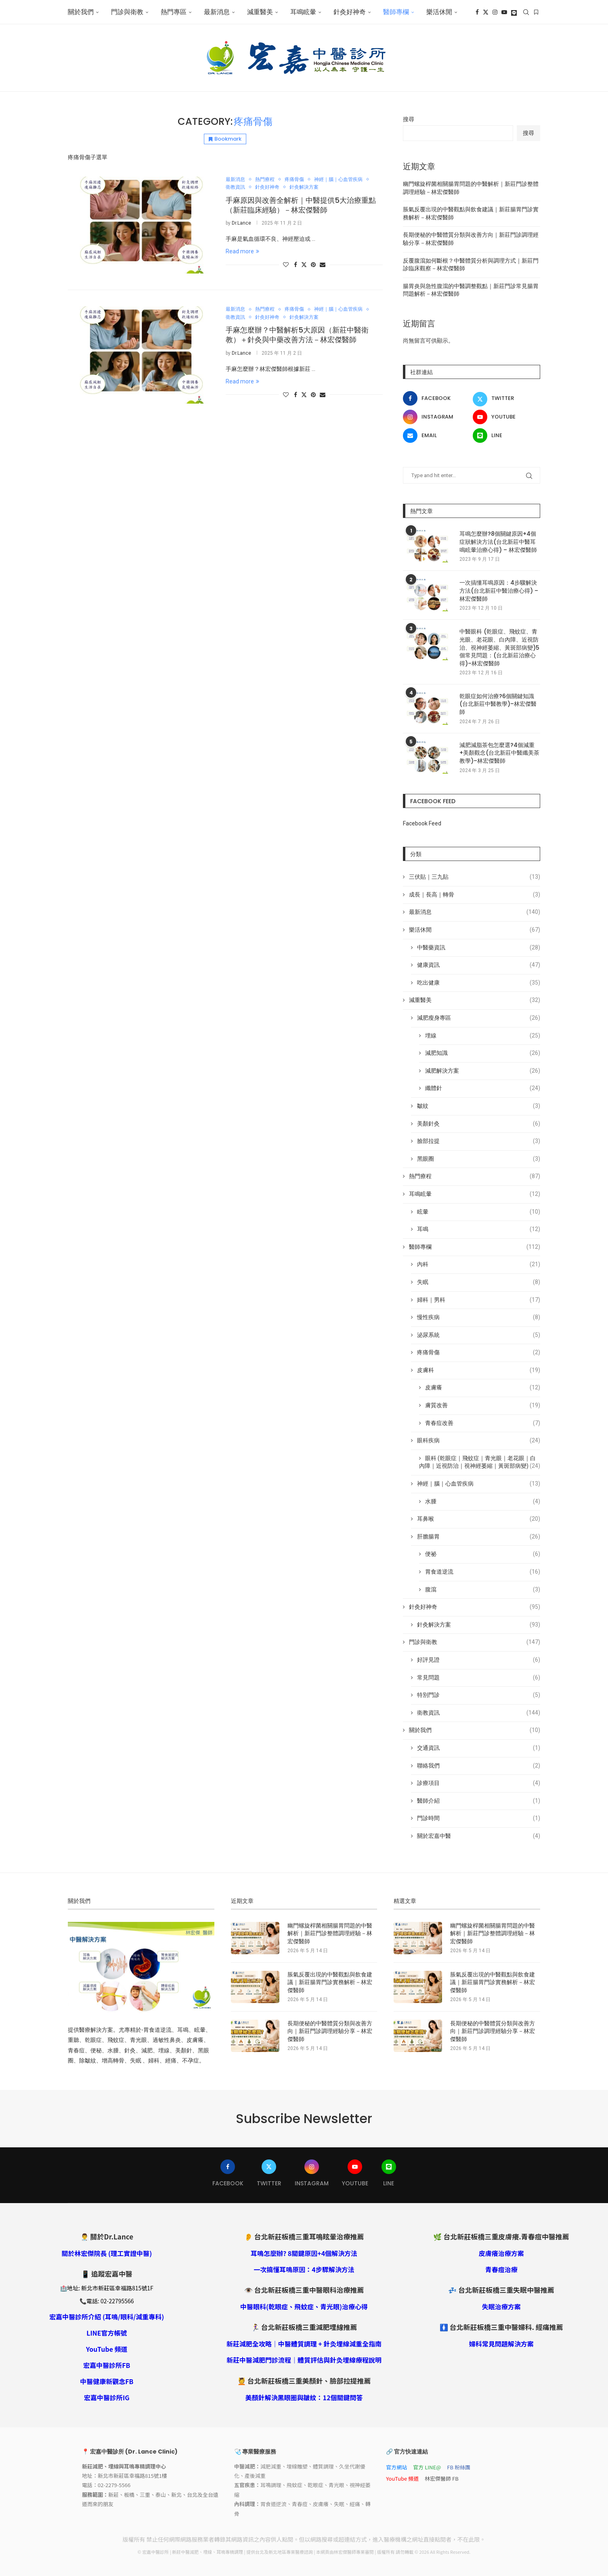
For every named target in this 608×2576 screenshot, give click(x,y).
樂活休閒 (439, 12)
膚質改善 (482, 1406)
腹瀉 (482, 1590)
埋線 (482, 1036)
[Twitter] (485, 12)
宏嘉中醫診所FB (106, 2365)
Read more (242, 251)
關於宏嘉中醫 (478, 1836)
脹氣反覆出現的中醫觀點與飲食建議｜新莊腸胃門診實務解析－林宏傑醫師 (329, 1982)
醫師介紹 (478, 1801)
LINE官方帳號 (106, 2333)
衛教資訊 (478, 1713)
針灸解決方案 (478, 1625)
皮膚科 (478, 1370)
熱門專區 (174, 12)
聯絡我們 (478, 1766)
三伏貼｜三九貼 (474, 877)
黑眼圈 (478, 1159)
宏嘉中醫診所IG (107, 2397)
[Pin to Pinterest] (313, 264)
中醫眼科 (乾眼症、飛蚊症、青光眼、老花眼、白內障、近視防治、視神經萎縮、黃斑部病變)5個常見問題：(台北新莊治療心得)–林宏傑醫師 (499, 647)
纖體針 (482, 1088)
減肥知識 (482, 1053)
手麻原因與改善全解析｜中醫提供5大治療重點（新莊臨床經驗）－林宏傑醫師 (301, 205)
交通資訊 (478, 1748)
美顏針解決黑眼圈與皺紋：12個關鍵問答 (304, 2397)
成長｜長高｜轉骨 (474, 895)
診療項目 (478, 1783)
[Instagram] (495, 12)
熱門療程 (474, 1176)
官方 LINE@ (427, 2467)
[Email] (436, 435)
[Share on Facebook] (295, 264)
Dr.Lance (241, 223)
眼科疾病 (478, 1441)
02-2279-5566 (114, 2485)
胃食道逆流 (482, 1572)
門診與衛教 (127, 12)
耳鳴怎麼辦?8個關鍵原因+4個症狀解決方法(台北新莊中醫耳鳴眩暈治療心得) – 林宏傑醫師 (498, 542)
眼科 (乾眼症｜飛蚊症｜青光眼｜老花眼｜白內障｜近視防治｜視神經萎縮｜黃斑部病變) (479, 1462)
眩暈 (478, 1212)
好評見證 (478, 1660)
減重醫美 (260, 12)
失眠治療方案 (501, 2306)
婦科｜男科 (478, 1300)
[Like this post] (286, 264)
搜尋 (408, 119)
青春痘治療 (501, 2269)
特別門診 (478, 1695)
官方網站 (396, 2467)
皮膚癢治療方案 (501, 2253)
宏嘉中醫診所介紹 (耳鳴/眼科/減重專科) (106, 2316)
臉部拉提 (478, 1141)
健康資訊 (478, 965)
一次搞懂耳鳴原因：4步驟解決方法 (304, 2269)
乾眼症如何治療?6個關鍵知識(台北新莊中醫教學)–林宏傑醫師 (498, 704)
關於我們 (81, 12)
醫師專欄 (396, 12)
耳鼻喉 (478, 1519)
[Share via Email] (322, 264)
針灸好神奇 (349, 12)
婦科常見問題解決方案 (501, 2344)
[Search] (526, 12)
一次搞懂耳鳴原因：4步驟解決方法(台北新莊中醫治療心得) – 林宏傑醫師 (498, 590)
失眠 (478, 1282)
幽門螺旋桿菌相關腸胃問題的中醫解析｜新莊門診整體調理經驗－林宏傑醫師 (329, 1933)
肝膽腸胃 (478, 1537)
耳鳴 (478, 1229)
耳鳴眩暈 (303, 12)
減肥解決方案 (482, 1071)
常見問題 (478, 1678)
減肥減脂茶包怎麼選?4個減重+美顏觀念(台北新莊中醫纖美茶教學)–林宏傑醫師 (499, 753)
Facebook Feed (422, 823)
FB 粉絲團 (458, 2467)
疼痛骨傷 (478, 1353)
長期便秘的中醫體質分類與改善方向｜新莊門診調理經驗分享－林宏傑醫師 (329, 2031)
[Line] (514, 12)
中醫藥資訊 (478, 948)
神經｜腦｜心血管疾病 (478, 1484)
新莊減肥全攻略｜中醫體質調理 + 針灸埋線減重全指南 (304, 2344)
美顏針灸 (478, 1124)
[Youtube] (504, 12)
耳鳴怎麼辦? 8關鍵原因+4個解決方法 (304, 2253)
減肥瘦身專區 (478, 1018)
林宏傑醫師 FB (442, 2478)
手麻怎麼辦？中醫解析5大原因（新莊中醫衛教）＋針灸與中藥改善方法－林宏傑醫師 (297, 335)
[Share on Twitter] (304, 264)
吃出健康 (478, 983)
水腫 (482, 1502)
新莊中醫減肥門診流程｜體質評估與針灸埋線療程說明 (304, 2360)
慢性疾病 (478, 1317)
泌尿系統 (478, 1335)
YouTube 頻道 (107, 2349)
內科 (478, 1265)
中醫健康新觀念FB (106, 2381)
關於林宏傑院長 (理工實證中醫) (106, 2253)
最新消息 (217, 12)
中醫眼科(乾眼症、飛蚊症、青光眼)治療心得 (304, 2306)
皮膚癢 (482, 1388)
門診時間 (478, 1818)
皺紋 (478, 1106)
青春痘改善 (482, 1423)
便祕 (482, 1554)
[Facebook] (477, 12)
